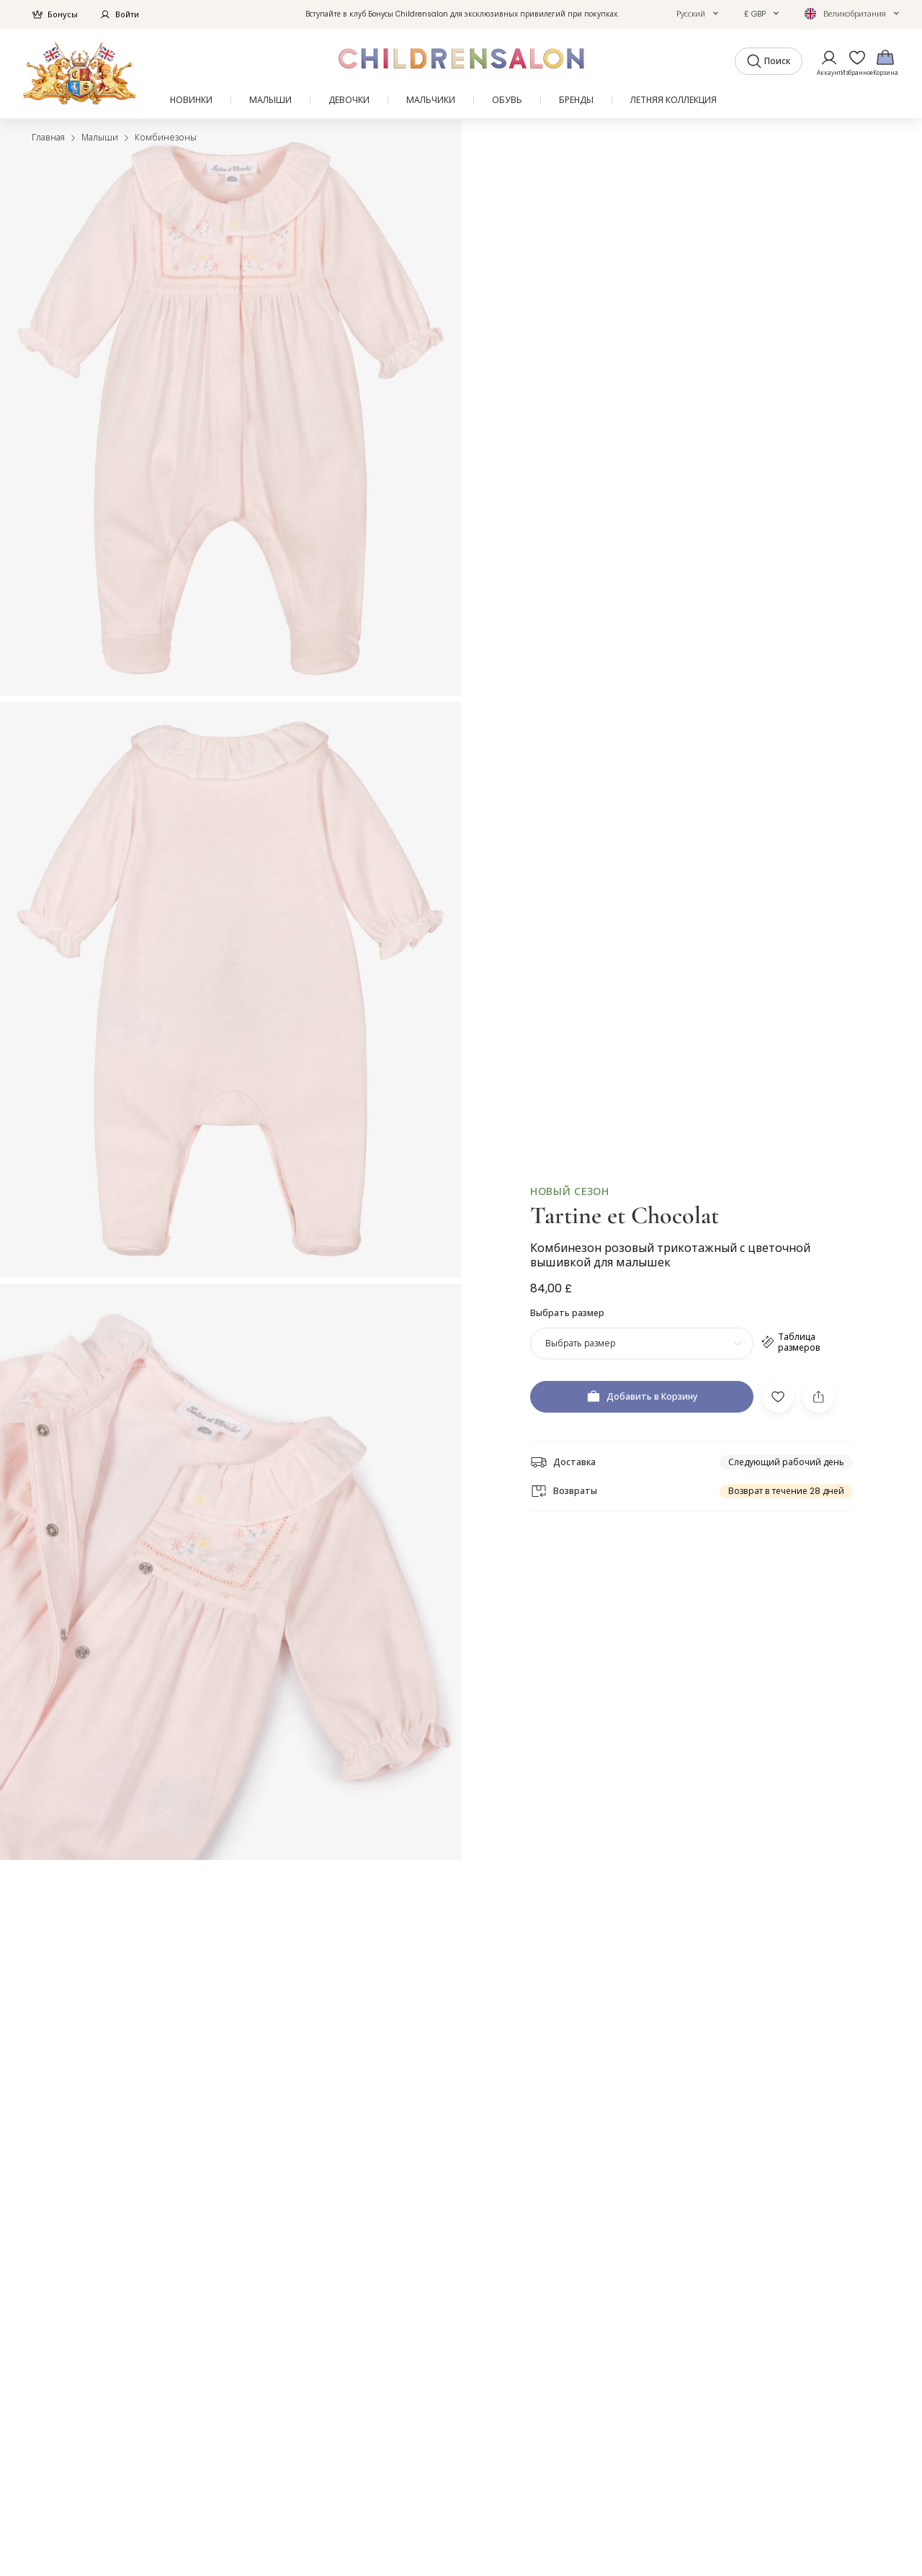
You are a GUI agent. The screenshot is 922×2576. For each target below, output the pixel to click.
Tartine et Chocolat (624, 1189)
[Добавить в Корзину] (641, 1370)
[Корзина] (885, 62)
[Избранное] (852, 62)
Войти (119, 14)
